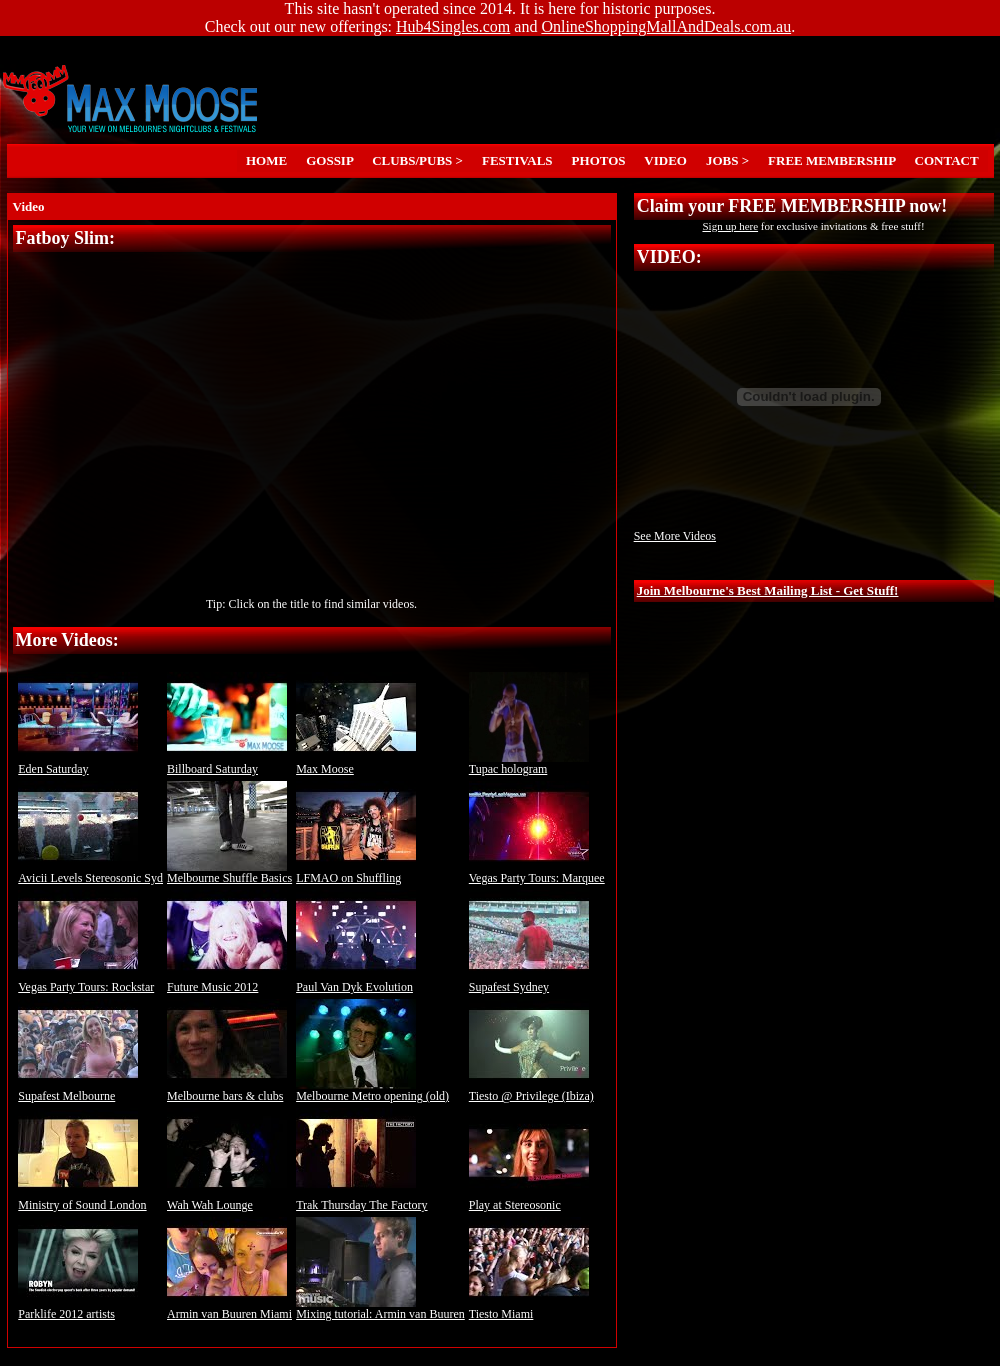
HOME (267, 160)
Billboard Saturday (227, 763)
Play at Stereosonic (529, 1199)
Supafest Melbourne (78, 1090)
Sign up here (730, 226)
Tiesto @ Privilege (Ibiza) (531, 1090)
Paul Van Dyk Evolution (356, 981)
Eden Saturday (78, 763)
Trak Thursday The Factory (361, 1199)
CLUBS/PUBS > (418, 160)
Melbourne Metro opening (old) (372, 1090)
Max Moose (356, 763)
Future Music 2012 (227, 981)
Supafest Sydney (529, 981)
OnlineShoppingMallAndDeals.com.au (666, 26)
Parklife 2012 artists (78, 1308)
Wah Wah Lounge (227, 1199)
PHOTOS (598, 160)
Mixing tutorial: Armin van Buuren (380, 1308)
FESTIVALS (518, 160)
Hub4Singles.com (453, 26)
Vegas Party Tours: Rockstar (86, 981)
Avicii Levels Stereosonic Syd (90, 872)
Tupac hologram (529, 763)
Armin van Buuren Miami (229, 1308)
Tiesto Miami (529, 1308)
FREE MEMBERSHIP (832, 160)
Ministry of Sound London (82, 1199)
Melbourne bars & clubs (227, 1090)
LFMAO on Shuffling (356, 872)
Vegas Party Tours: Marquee (537, 872)
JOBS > (727, 160)
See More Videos (675, 536)
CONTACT (946, 160)
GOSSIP (330, 160)
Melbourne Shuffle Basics (229, 872)
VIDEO (665, 160)
